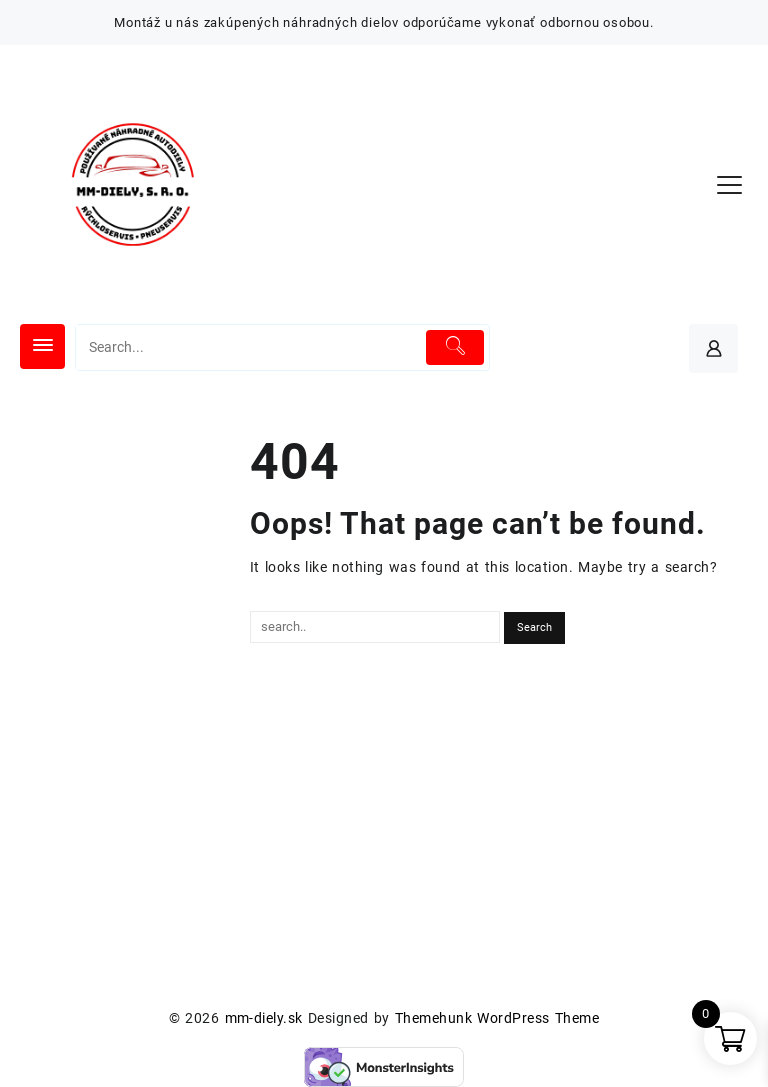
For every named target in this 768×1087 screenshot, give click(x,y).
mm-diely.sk (264, 1018)
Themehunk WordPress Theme (497, 1018)
